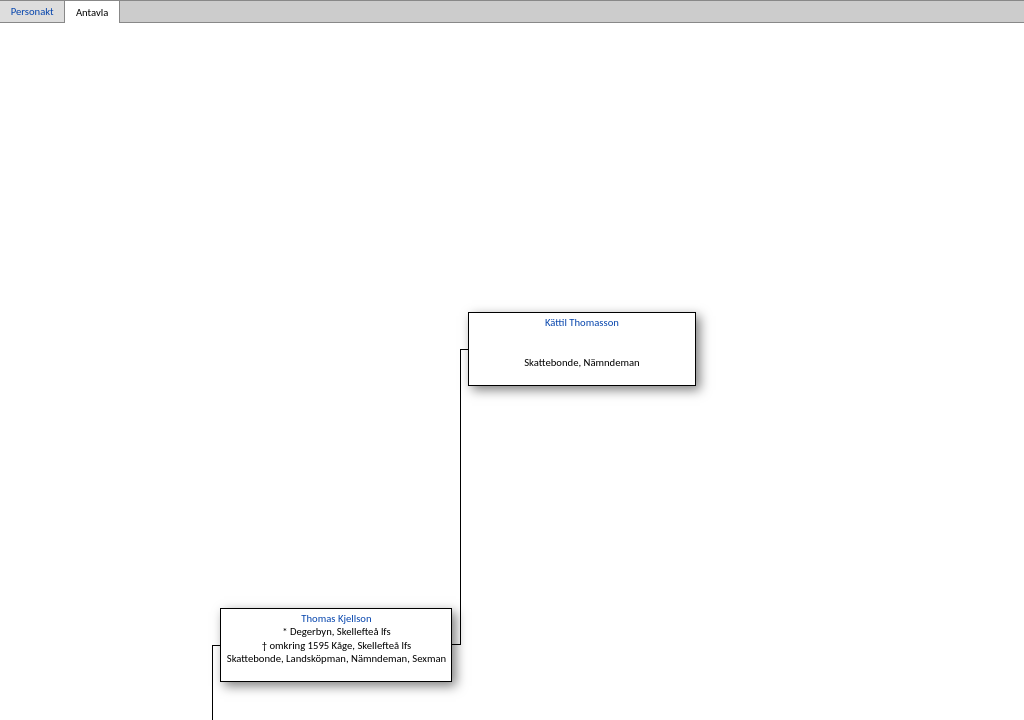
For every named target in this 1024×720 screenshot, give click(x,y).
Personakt (32, 11)
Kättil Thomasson (582, 322)
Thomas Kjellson (336, 618)
